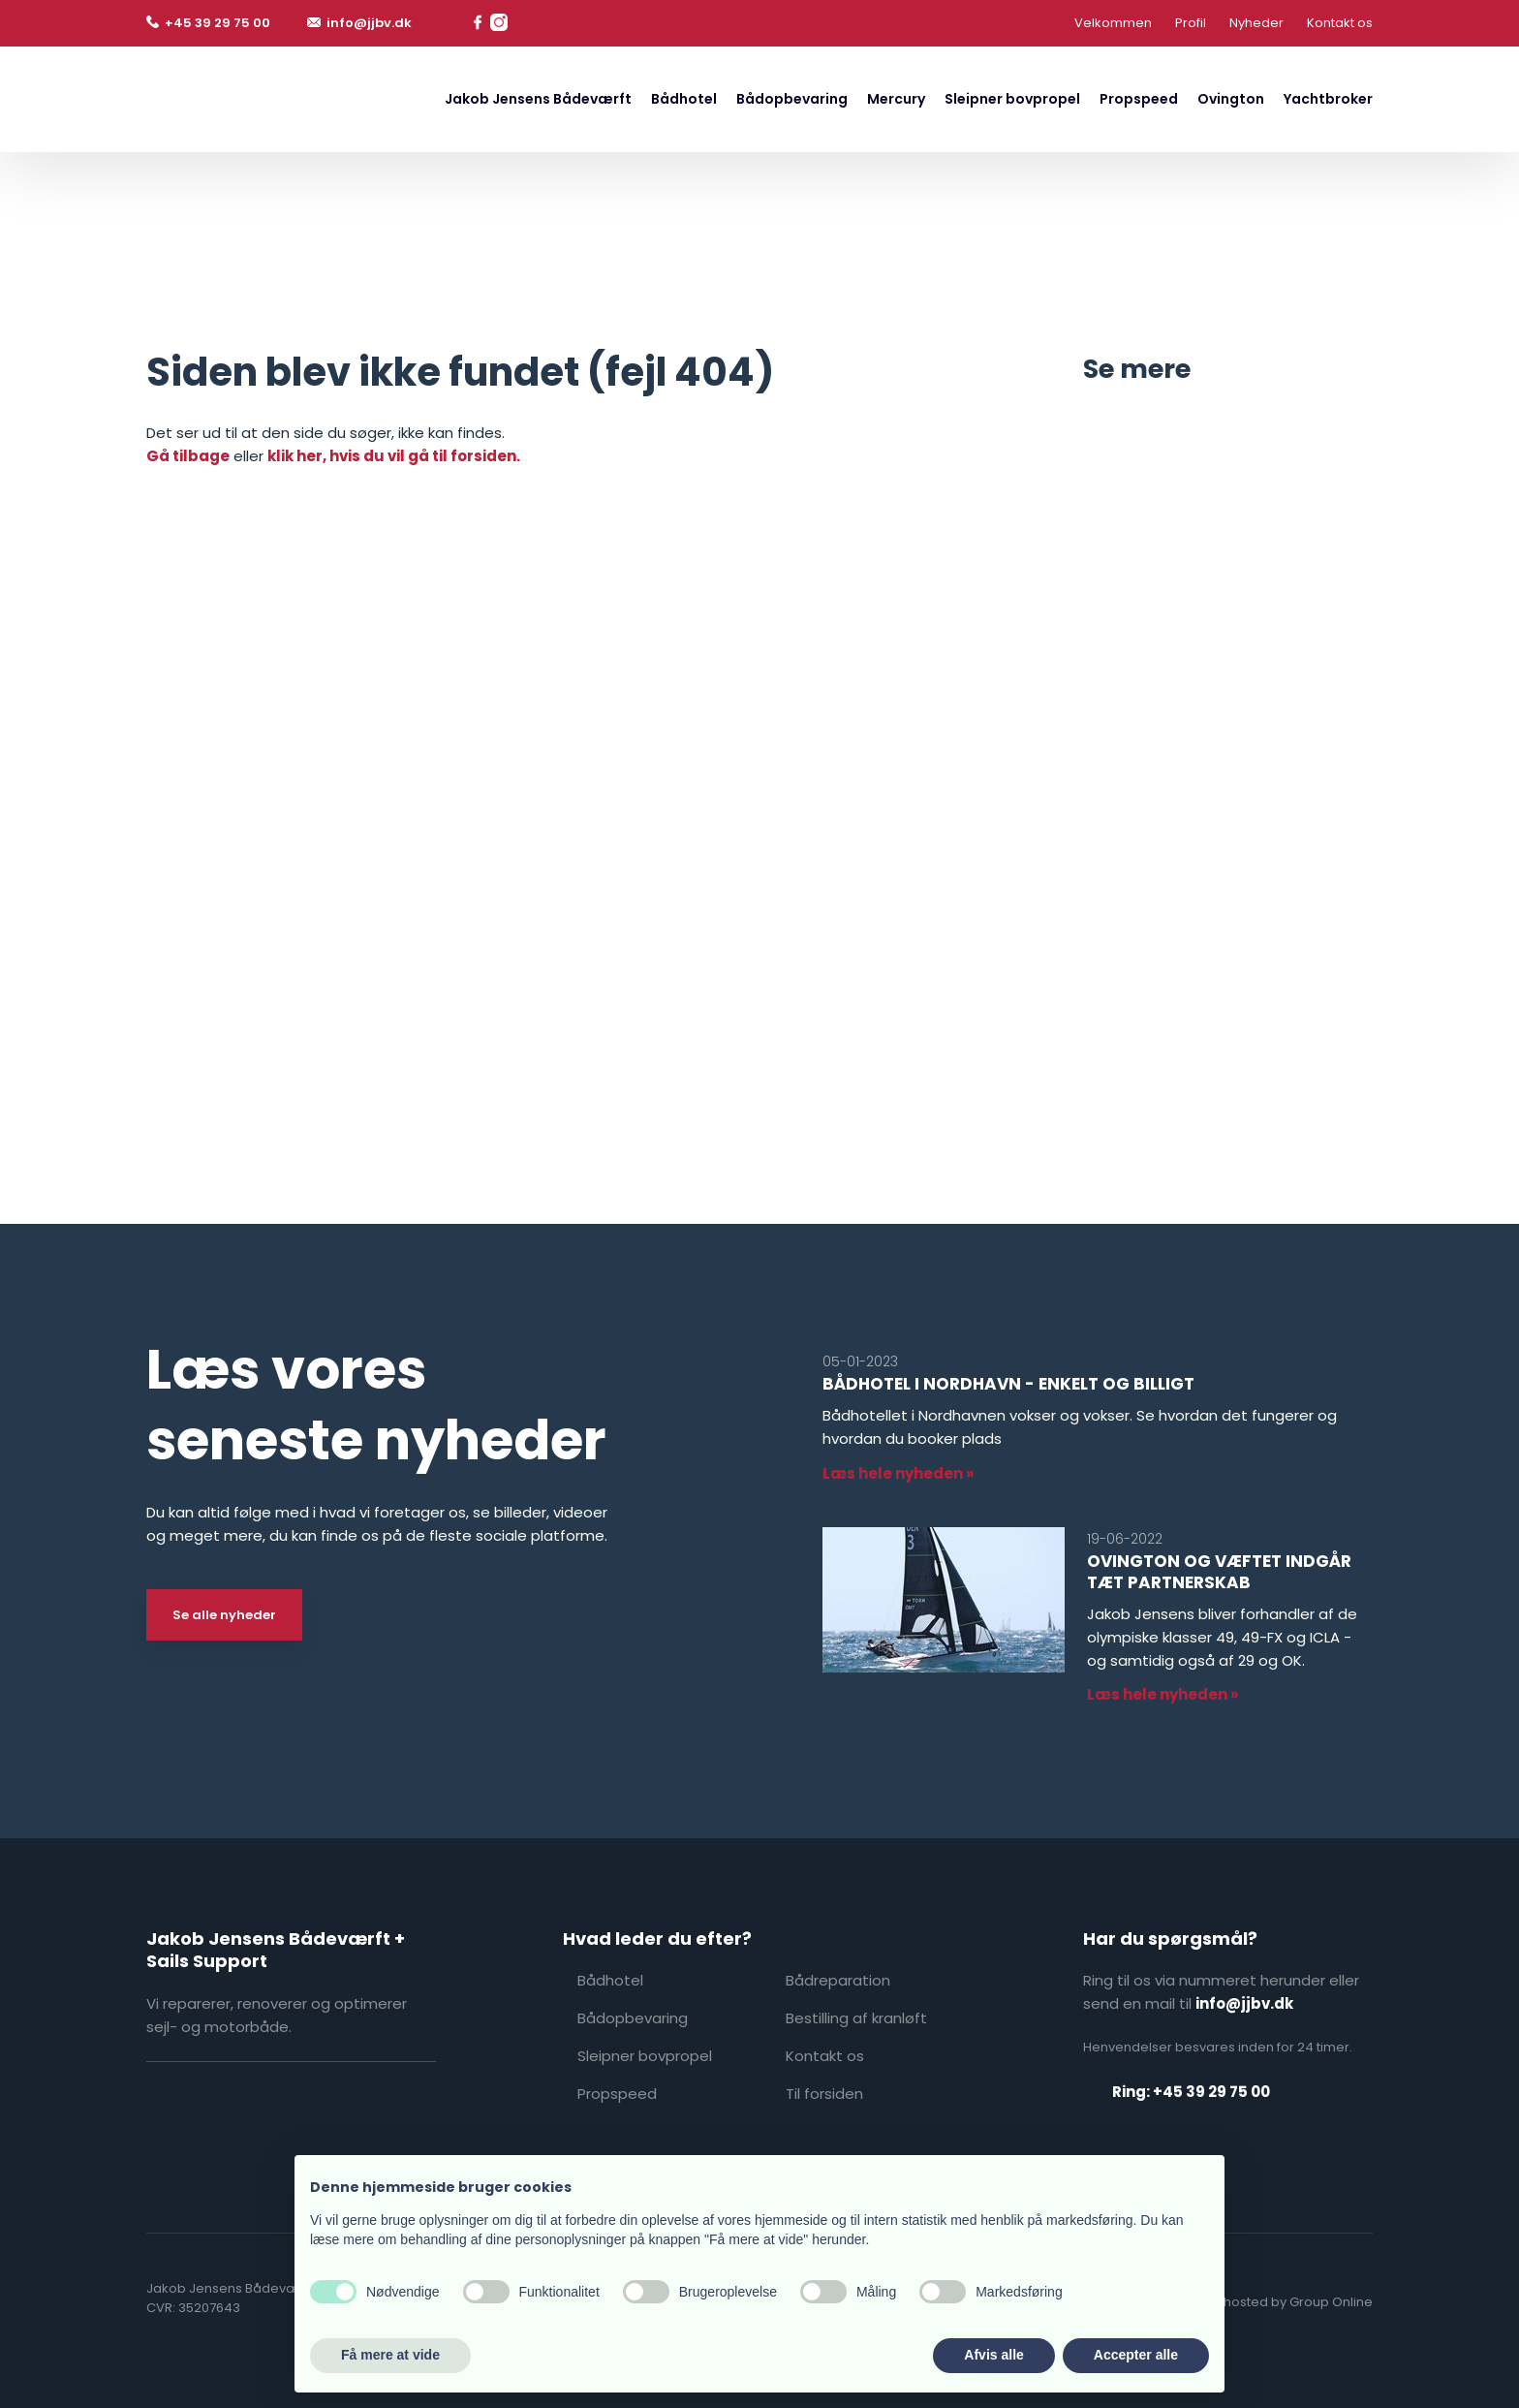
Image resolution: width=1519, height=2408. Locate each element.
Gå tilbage (188, 456)
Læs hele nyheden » (898, 1473)
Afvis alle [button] (993, 2354)
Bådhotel (684, 99)
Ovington (1230, 99)
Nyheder (1256, 23)
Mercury (896, 99)
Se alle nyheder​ (224, 1615)
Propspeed (1139, 99)
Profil (1190, 23)
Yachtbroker (1328, 99)
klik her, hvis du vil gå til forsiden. (393, 456)
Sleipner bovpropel (1012, 99)
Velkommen (1113, 23)
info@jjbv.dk (1244, 2003)
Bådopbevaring (792, 99)
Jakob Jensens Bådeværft (538, 99)
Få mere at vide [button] (390, 2354)
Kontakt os (1340, 23)
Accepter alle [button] (1136, 2354)
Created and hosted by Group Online (1256, 2302)
